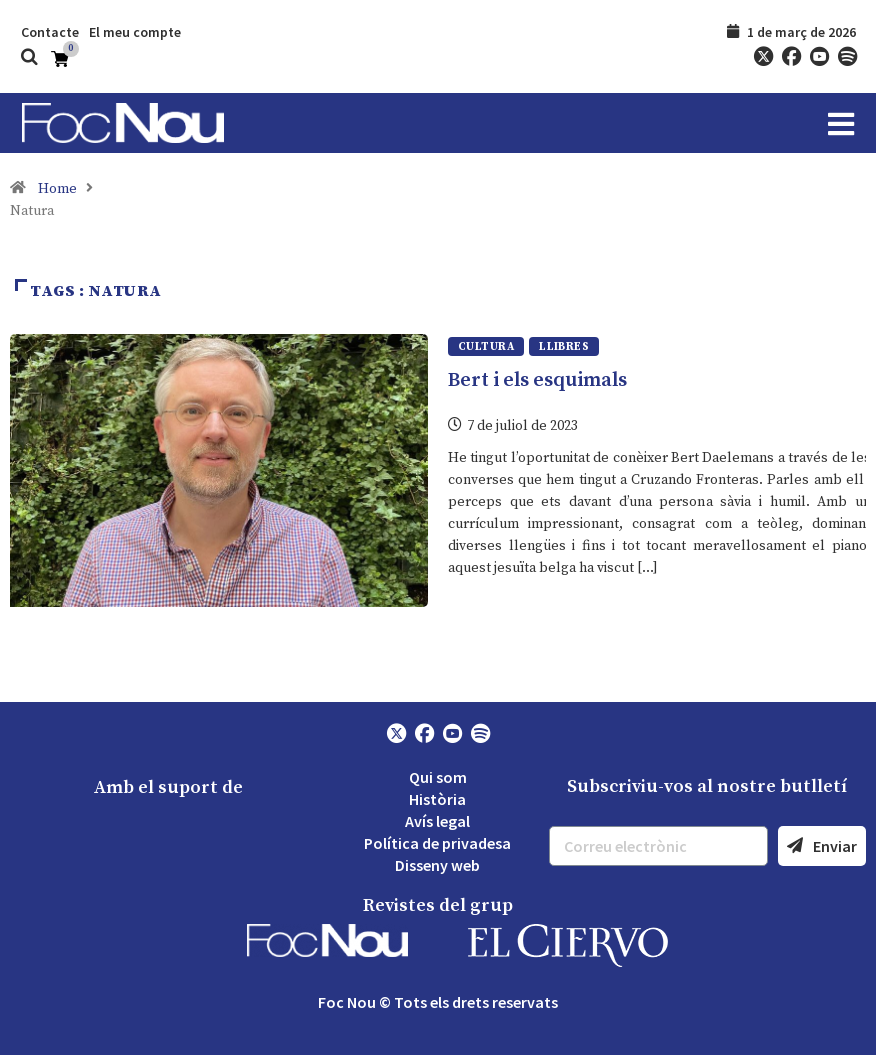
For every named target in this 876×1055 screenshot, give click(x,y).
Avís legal (437, 821)
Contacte (50, 32)
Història (437, 799)
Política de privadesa (437, 843)
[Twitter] (763, 57)
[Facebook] (791, 57)
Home (57, 189)
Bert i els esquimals (537, 380)
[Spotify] (847, 57)
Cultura (486, 347)
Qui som (438, 777)
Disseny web (437, 865)
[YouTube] (819, 57)
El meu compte (135, 32)
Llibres (564, 347)
